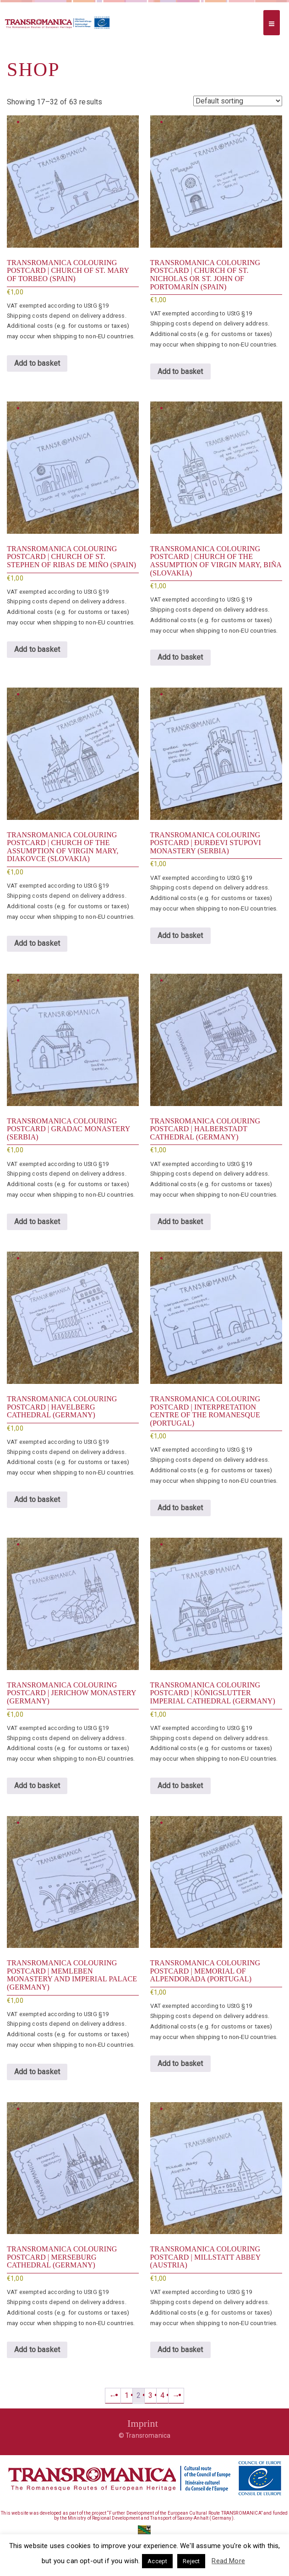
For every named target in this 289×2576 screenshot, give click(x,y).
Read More (228, 2561)
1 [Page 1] (127, 2395)
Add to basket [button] (37, 363)
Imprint (142, 2423)
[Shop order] (237, 101)
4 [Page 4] (162, 2395)
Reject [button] (191, 2561)
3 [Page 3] (150, 2395)
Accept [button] (157, 2561)
